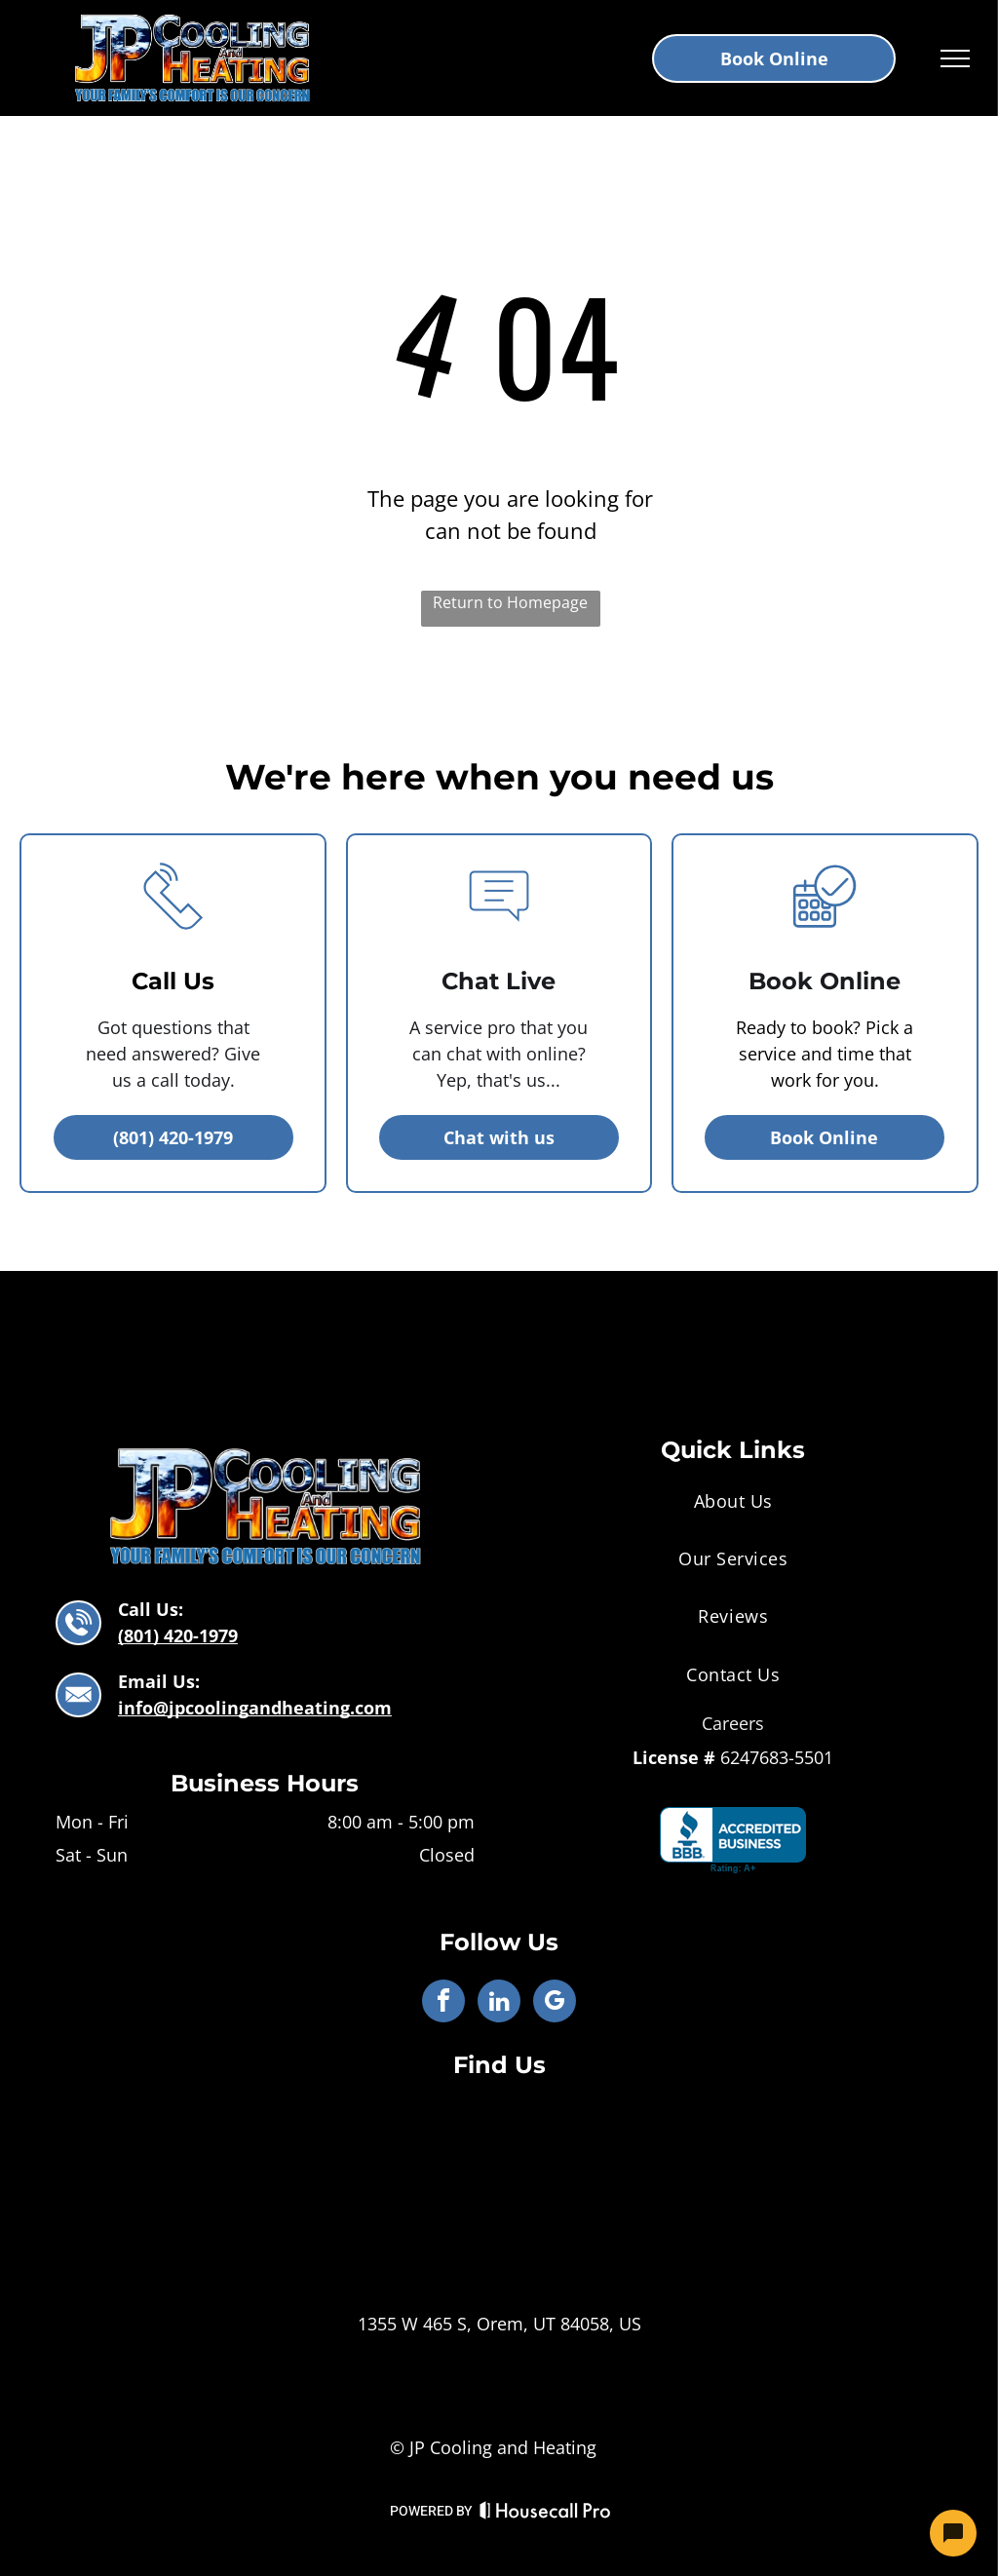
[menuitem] (732, 1500)
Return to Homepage (510, 602)
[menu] (955, 58)
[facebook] (443, 2003)
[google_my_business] (554, 2003)
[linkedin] (499, 2003)
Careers (733, 1723)
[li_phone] (173, 940)
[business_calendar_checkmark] (824, 940)
